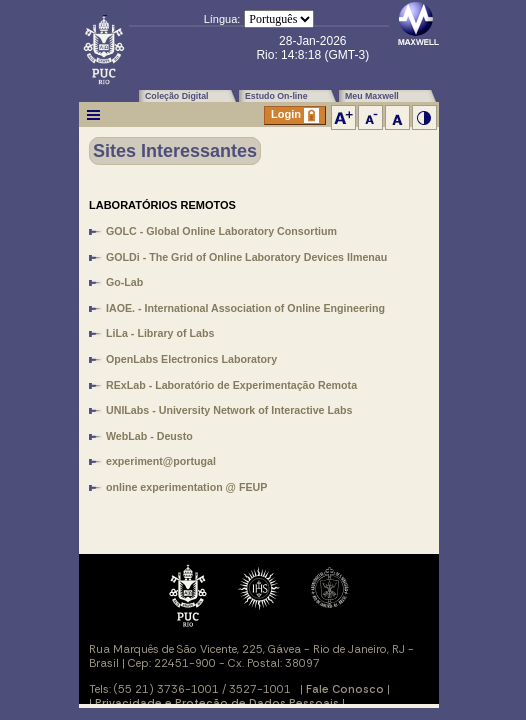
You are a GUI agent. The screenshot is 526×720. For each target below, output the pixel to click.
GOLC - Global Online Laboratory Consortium (221, 231)
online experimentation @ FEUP (186, 487)
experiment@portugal (161, 461)
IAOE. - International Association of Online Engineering (245, 308)
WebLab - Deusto (149, 436)
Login (295, 115)
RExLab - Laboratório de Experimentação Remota (231, 385)
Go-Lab (124, 282)
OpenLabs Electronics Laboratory (191, 359)
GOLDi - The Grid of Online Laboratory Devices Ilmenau (246, 257)
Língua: (222, 19)
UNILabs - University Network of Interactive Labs (229, 410)
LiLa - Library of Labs (160, 333)
